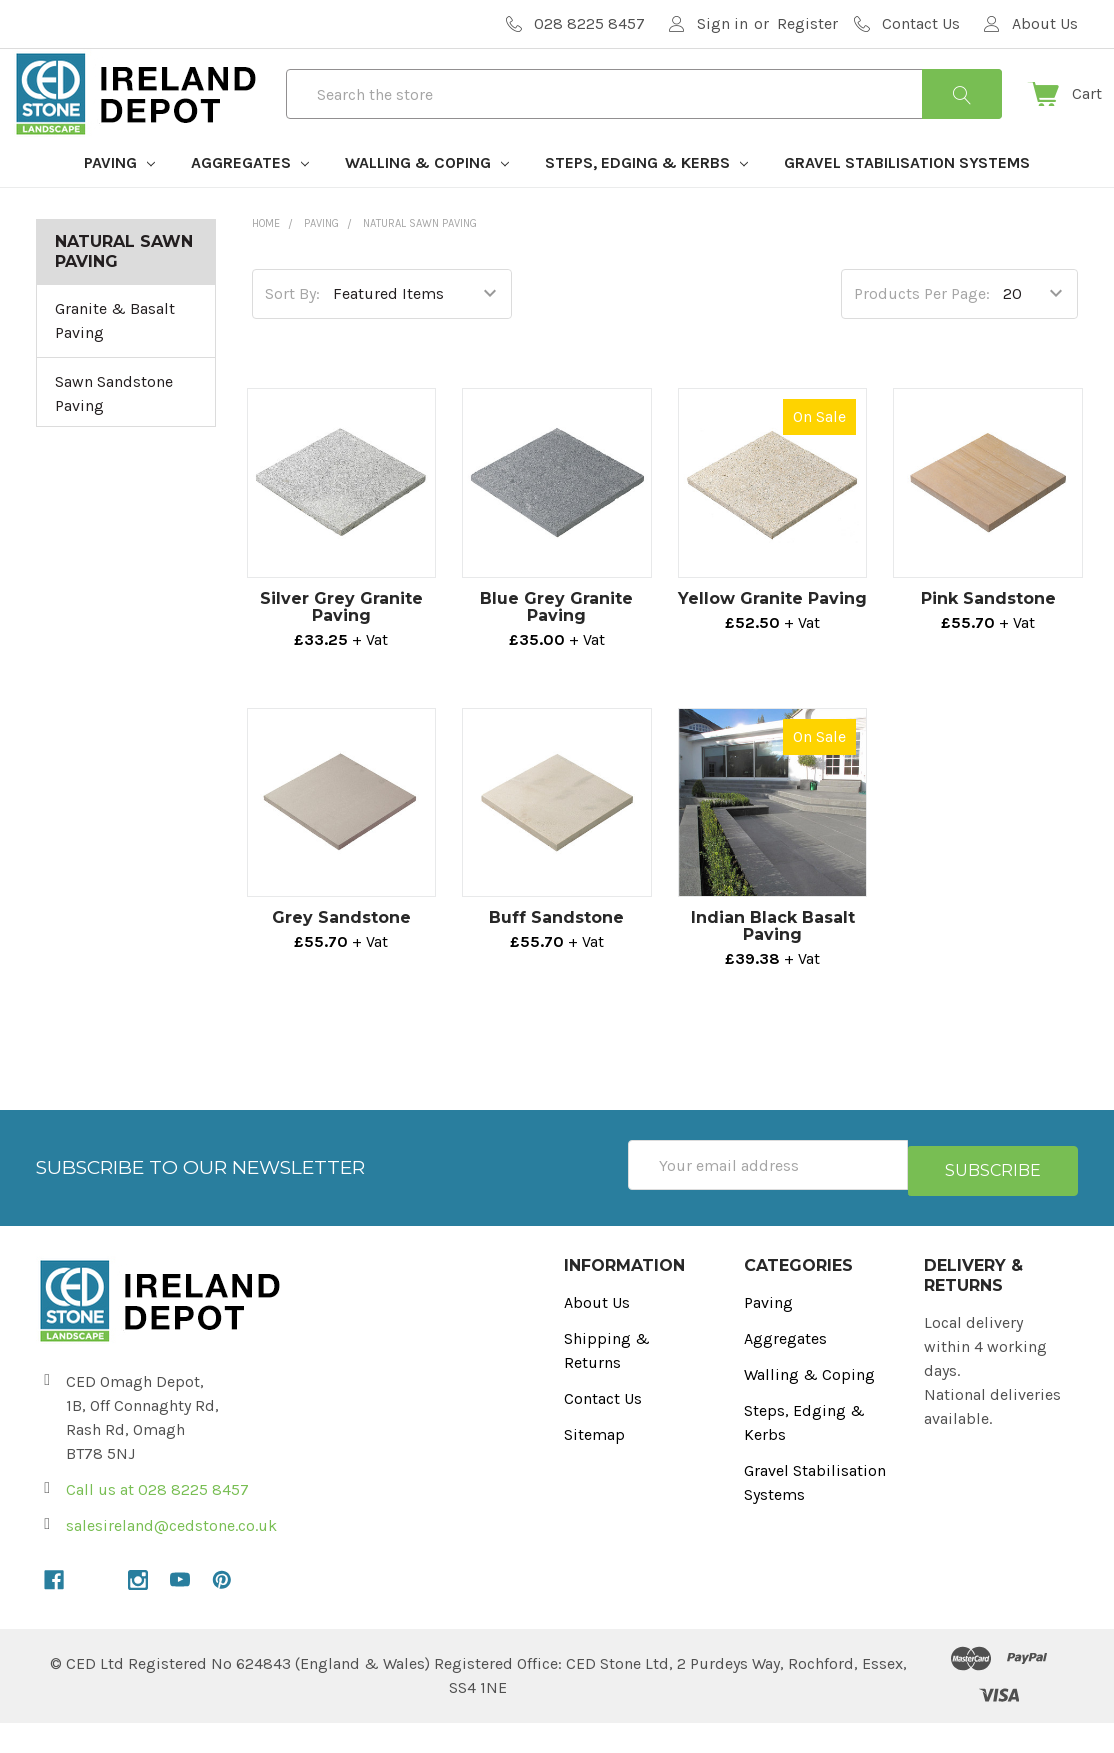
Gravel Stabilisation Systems (907, 198)
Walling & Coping (427, 198)
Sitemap (594, 1464)
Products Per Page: (922, 329)
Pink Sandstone (988, 634)
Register (807, 23)
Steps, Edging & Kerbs (646, 198)
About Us (597, 1332)
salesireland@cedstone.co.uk (171, 1555)
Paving (119, 198)
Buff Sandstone (556, 953)
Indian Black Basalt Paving (773, 962)
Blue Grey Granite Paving (556, 643)
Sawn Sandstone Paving (114, 429)
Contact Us (603, 1428)
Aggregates (250, 198)
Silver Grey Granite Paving (341, 643)
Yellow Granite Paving (772, 634)
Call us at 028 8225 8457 (157, 1519)
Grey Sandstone (341, 953)
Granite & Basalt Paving (115, 356)
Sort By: (292, 329)
